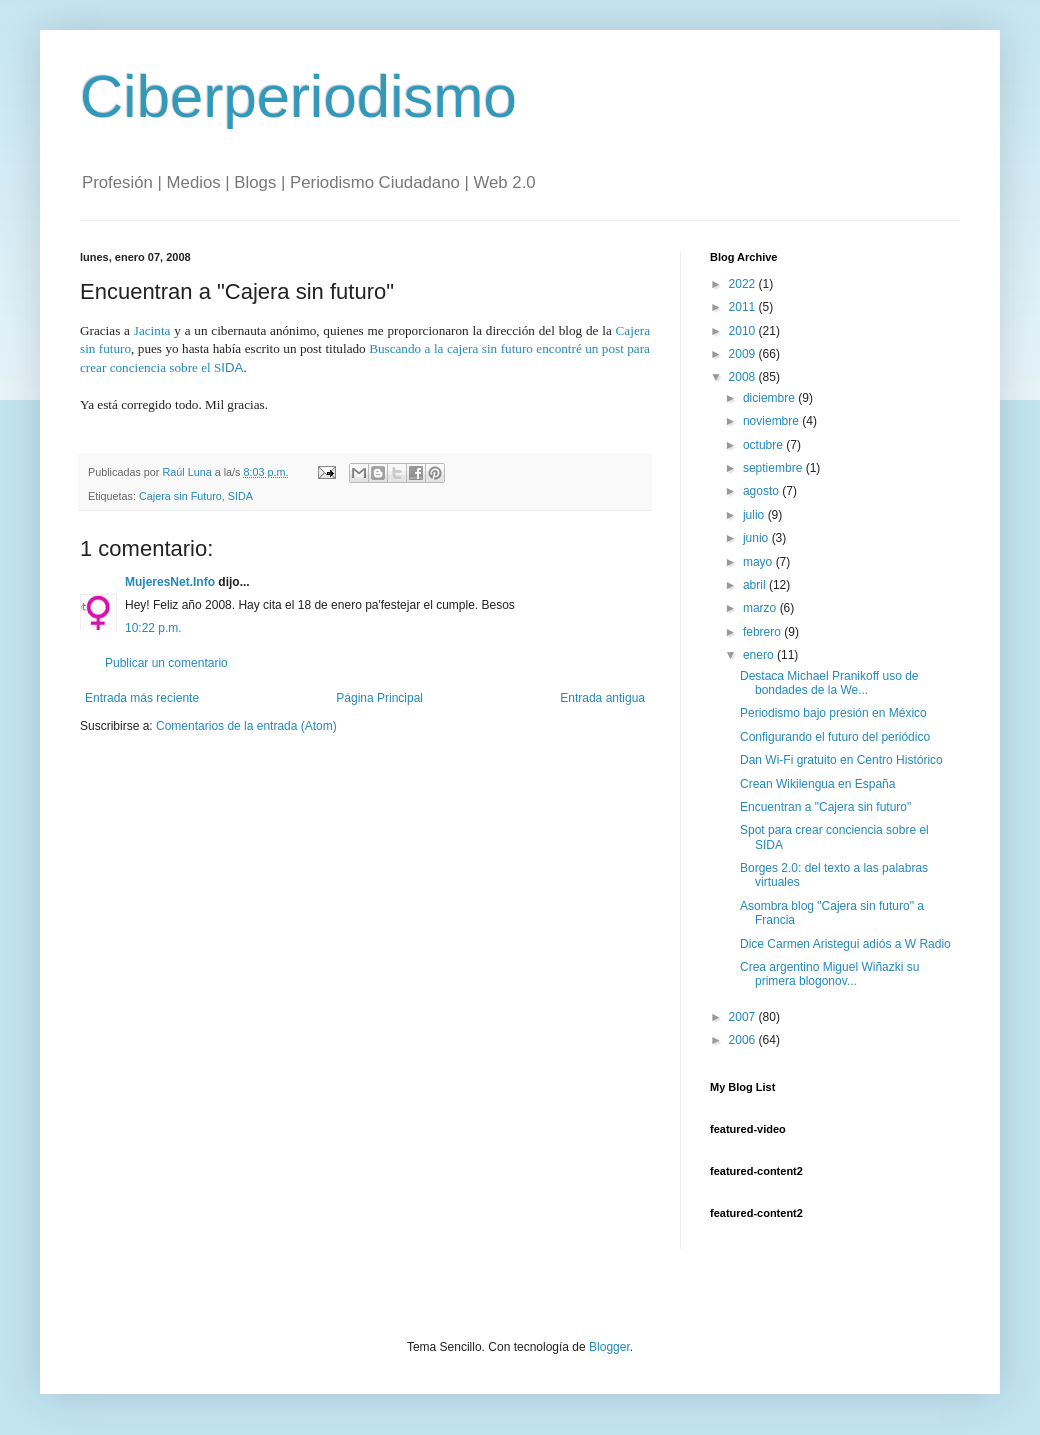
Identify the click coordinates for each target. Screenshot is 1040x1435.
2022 (744, 284)
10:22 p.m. (153, 628)
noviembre (772, 421)
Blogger (609, 1347)
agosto (762, 491)
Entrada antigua (602, 698)
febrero (763, 632)
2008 (744, 377)
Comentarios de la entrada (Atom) (246, 726)
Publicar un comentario (166, 663)
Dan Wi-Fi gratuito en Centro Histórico (841, 760)
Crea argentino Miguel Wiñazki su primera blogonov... (829, 974)
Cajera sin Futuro (180, 496)
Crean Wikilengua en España (817, 784)
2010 (744, 331)
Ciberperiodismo (298, 96)
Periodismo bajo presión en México (833, 713)
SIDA (240, 496)
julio (755, 515)
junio (757, 538)
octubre (764, 445)
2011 (744, 307)
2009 (744, 354)
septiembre (774, 468)
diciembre (770, 398)
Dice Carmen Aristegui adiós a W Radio (845, 944)
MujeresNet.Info (170, 582)
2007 (744, 1017)
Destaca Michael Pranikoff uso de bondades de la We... (829, 683)
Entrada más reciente (142, 698)
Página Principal (379, 698)
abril (756, 585)
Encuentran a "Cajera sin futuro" (825, 807)
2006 (744, 1040)
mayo (759, 562)
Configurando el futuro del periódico (835, 737)
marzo (761, 608)
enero (760, 655)
